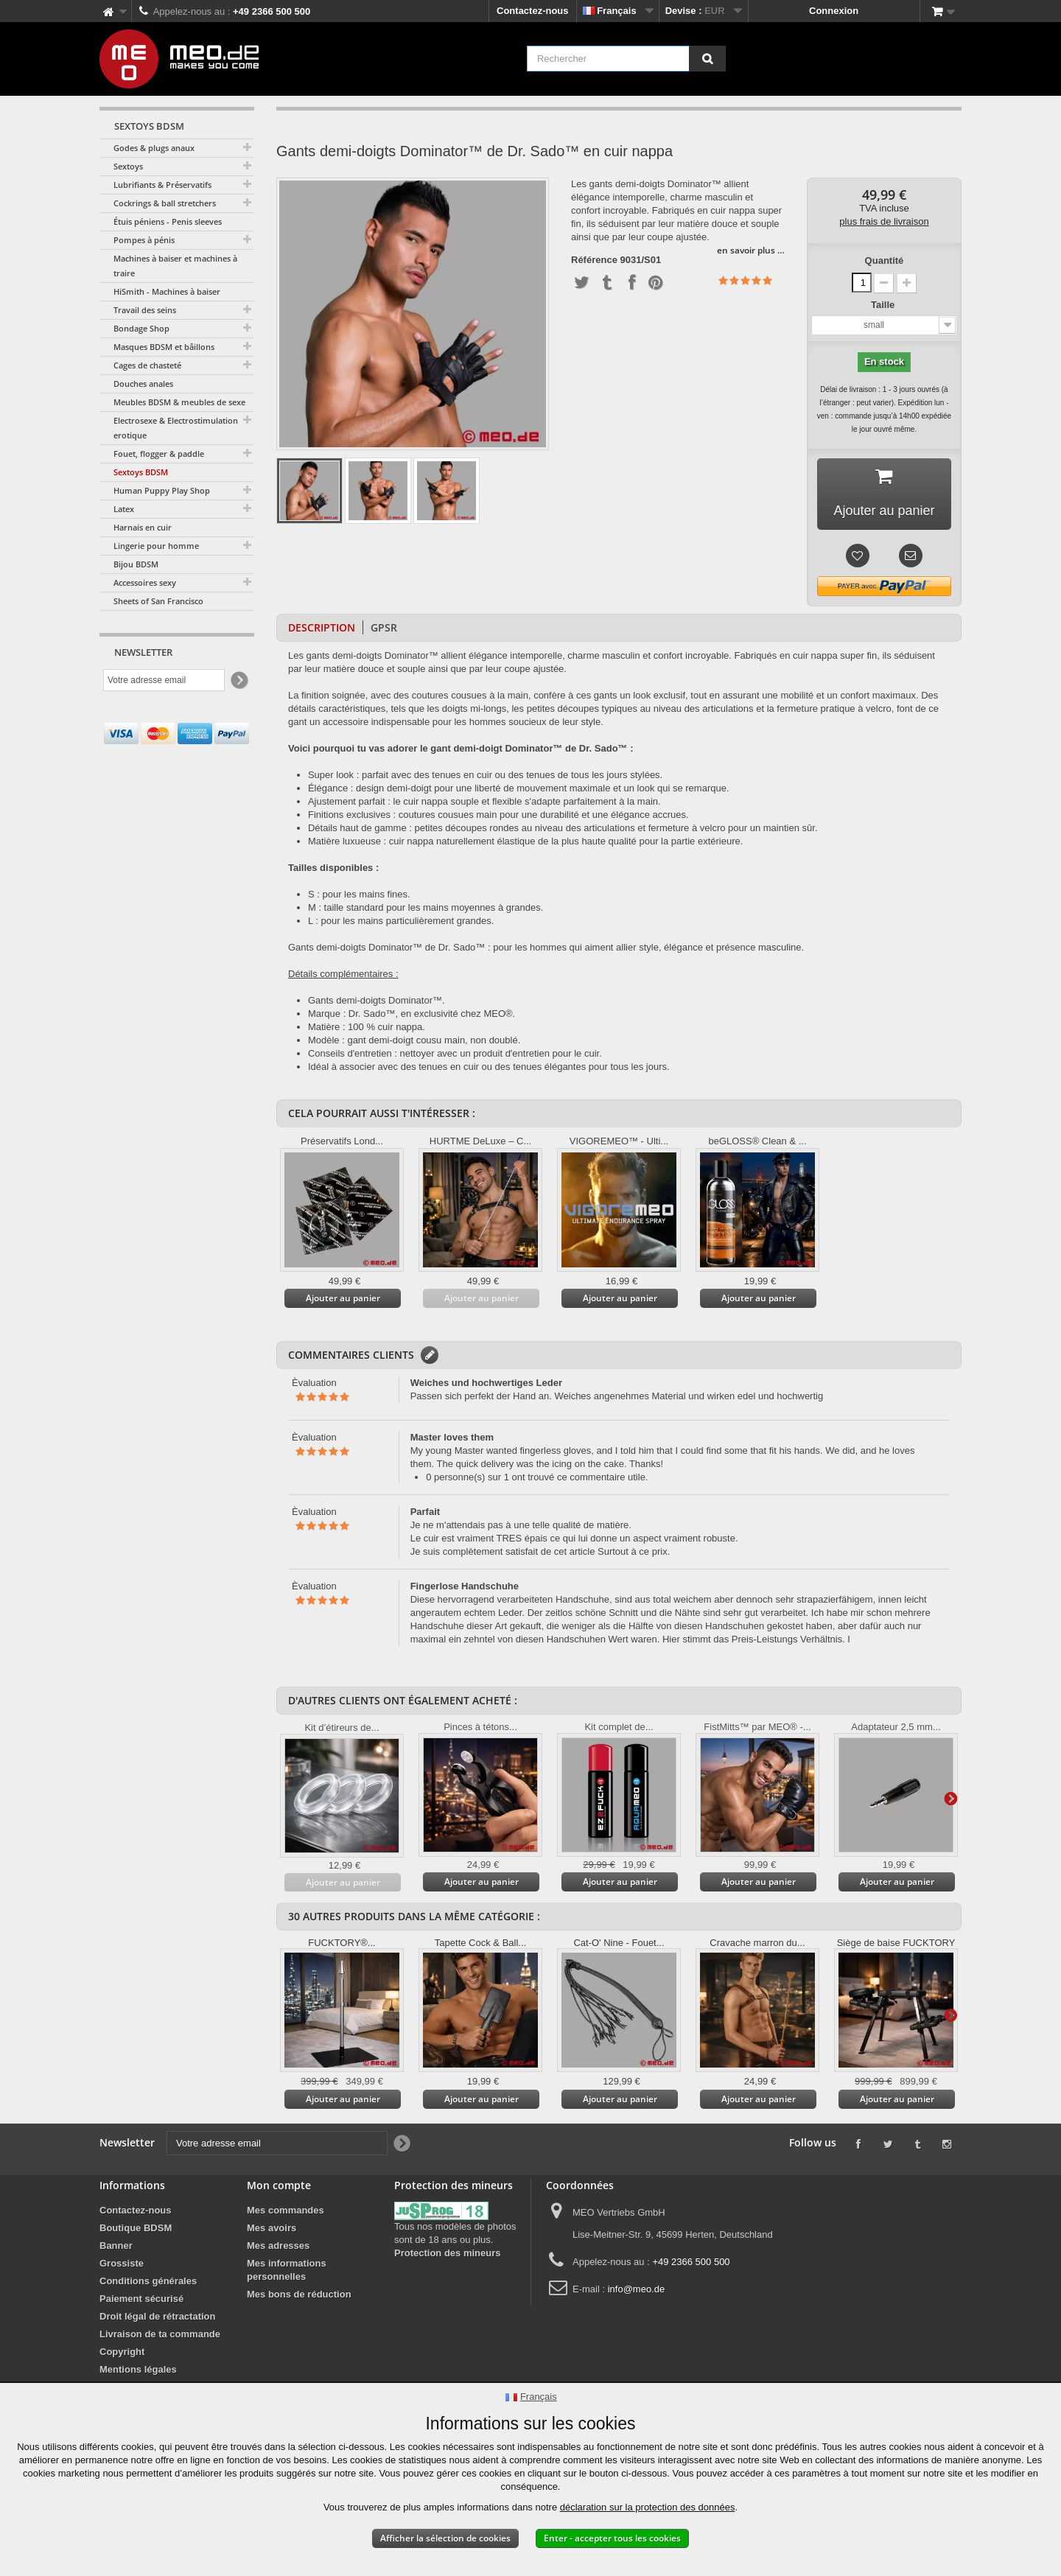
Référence (594, 260)
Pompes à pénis (144, 239)
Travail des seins (144, 309)
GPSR (384, 627)
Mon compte (279, 2185)
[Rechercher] (707, 58)
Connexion (833, 10)
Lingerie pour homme (156, 545)
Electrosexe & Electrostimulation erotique (175, 428)
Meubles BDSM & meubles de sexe (179, 401)
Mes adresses (278, 2245)
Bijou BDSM (135, 564)
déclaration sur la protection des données (647, 2507)
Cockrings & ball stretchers (164, 203)
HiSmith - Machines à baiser (166, 291)
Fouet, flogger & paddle (158, 453)
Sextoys (128, 166)
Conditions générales (148, 2280)
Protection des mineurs (447, 2252)
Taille (884, 304)
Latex (123, 508)
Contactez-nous (533, 10)
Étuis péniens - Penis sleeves (167, 221)
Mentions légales (138, 2369)
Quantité (884, 260)
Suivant (950, 1798)
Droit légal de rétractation (157, 2316)
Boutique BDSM (135, 2227)
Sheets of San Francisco (158, 600)
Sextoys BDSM (140, 471)
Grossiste (121, 2263)
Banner (116, 2245)
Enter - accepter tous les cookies (612, 2538)
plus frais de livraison (883, 221)
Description (321, 627)
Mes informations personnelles (286, 2270)
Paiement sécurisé (141, 2298)
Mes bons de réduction (299, 2294)
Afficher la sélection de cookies (445, 2538)
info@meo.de (636, 2289)
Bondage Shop (141, 328)
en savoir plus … (751, 250)
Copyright (121, 2351)
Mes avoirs (271, 2227)
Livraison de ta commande (159, 2333)
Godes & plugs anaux (154, 147)
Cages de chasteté (147, 365)
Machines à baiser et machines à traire (175, 266)
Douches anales (143, 383)
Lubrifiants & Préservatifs (162, 184)
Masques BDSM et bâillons (163, 346)
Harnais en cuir (142, 527)
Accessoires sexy (144, 582)
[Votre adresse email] (164, 680)
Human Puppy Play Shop (161, 490)
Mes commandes (285, 2210)
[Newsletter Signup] (238, 680)
